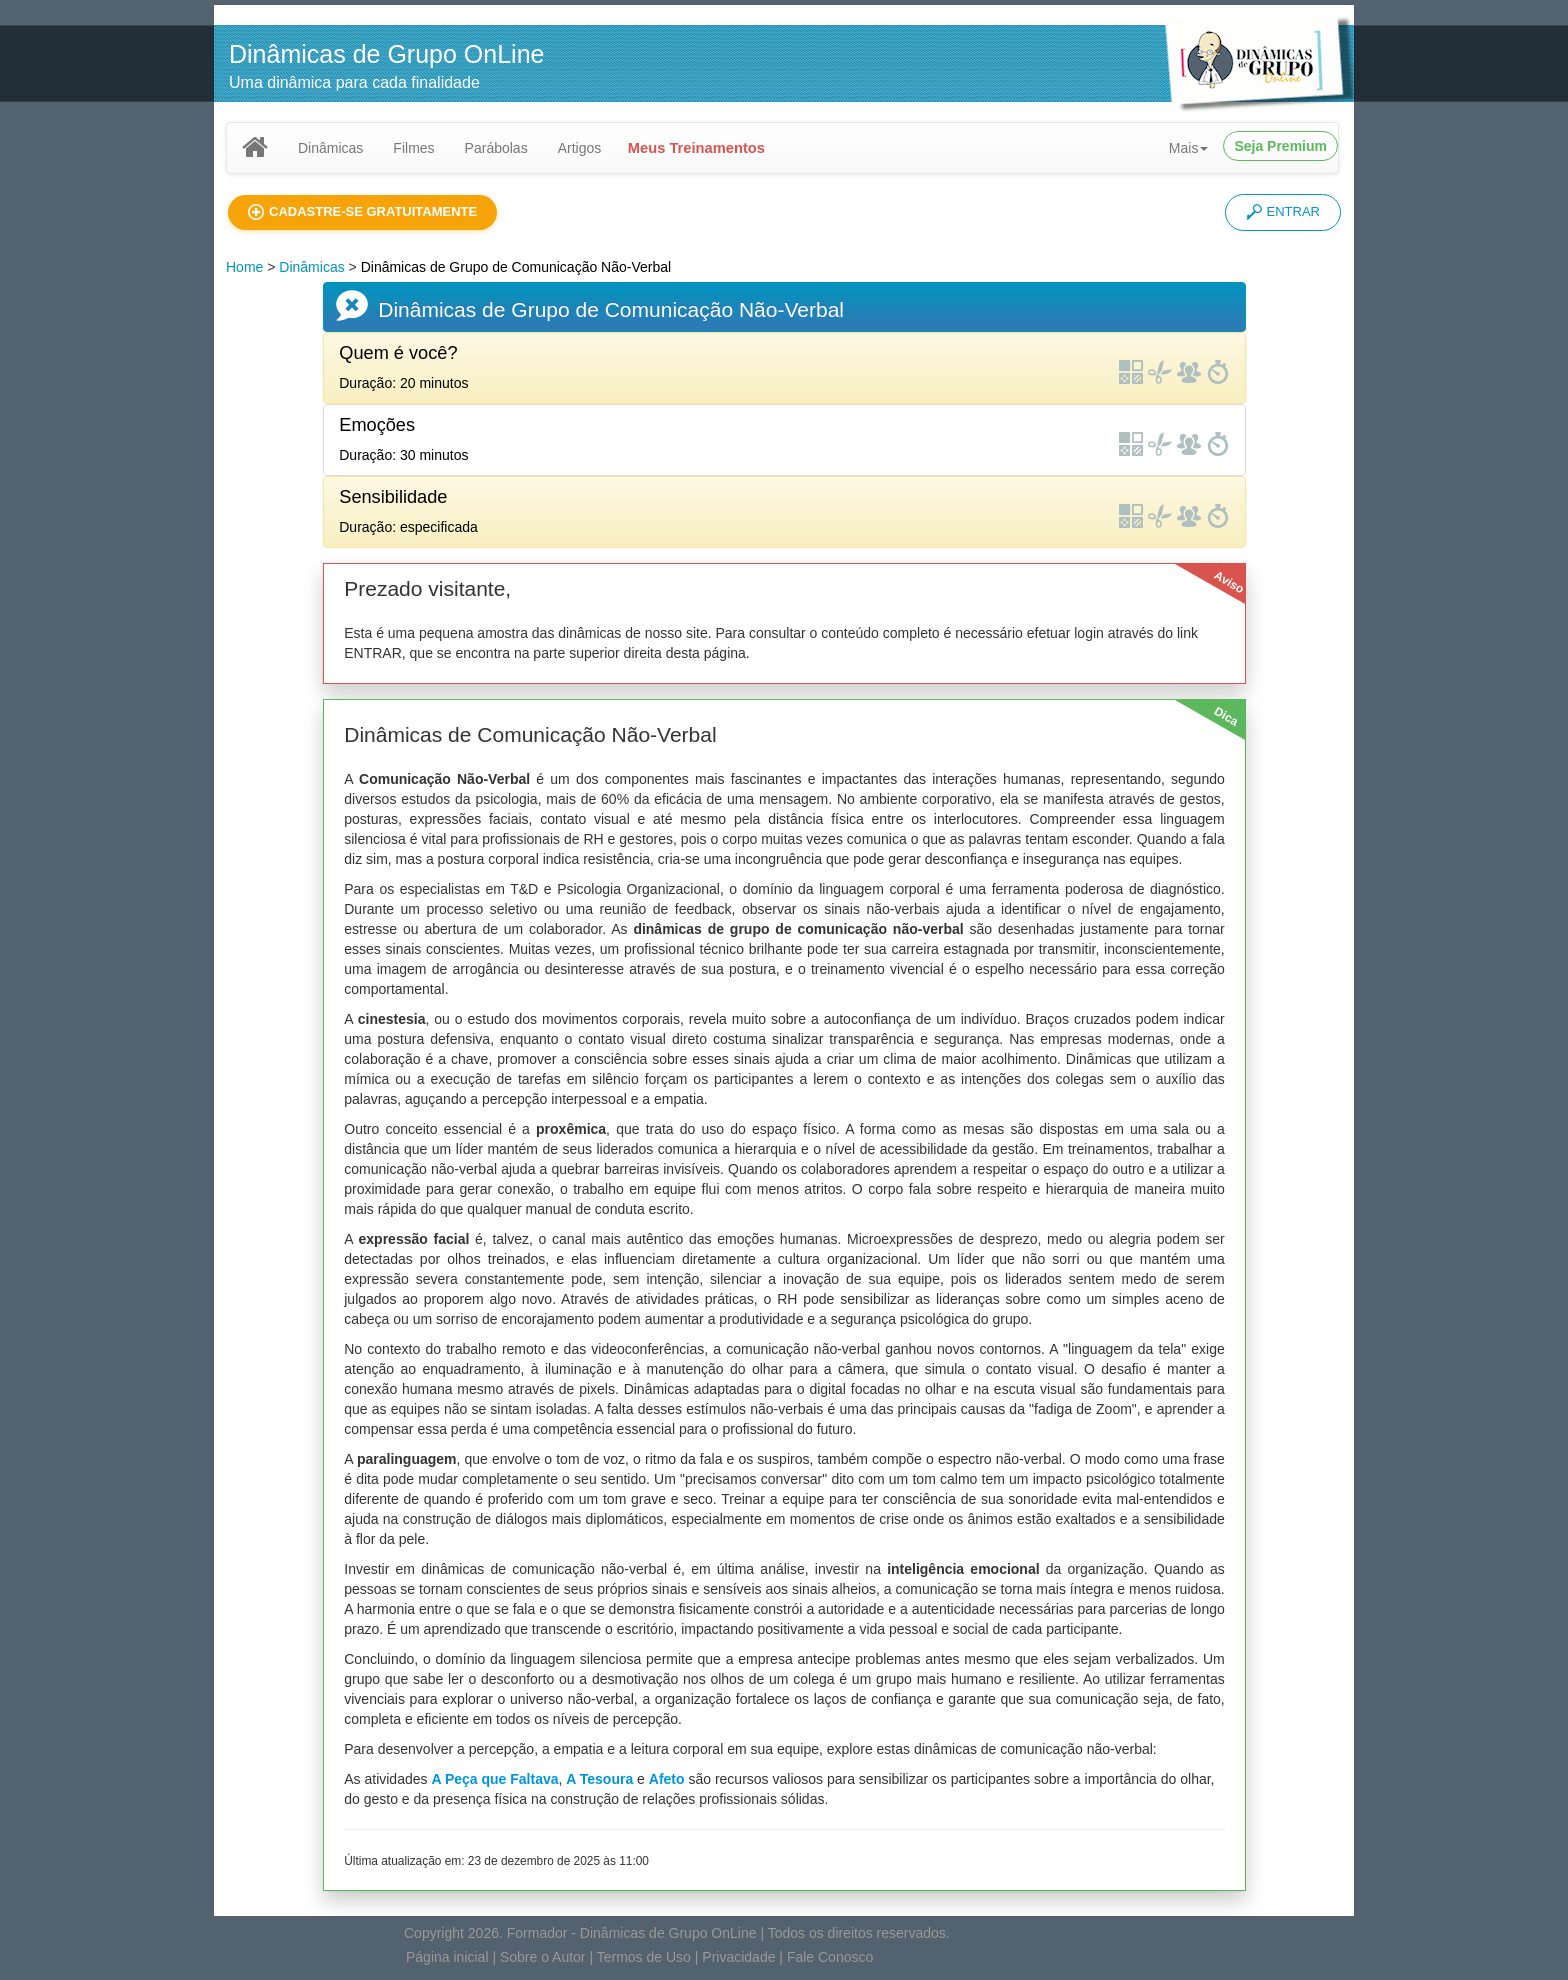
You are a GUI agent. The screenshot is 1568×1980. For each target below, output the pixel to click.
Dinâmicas (330, 148)
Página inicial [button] (447, 1957)
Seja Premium (1280, 146)
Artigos (580, 148)
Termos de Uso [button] (644, 1957)
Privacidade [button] (738, 1957)
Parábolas (496, 148)
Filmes (413, 148)
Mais (1189, 148)
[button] (362, 212)
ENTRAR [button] (1283, 212)
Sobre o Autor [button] (543, 1957)
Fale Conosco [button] (830, 1957)
